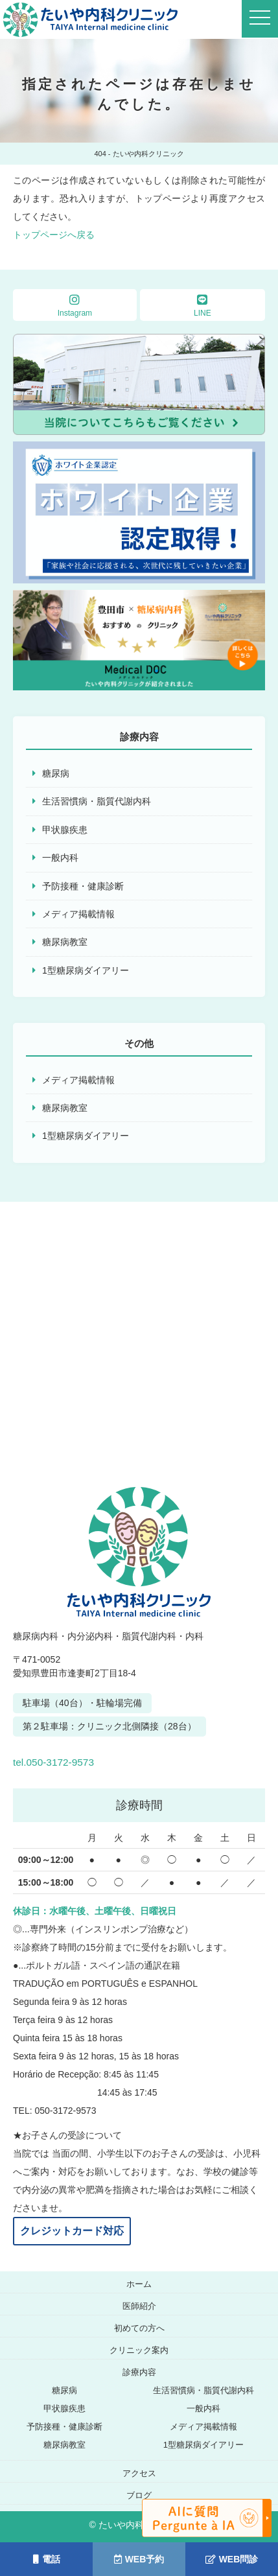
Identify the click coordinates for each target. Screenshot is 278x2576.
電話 (46, 2559)
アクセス (139, 2473)
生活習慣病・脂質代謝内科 (96, 801)
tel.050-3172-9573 (92, 1759)
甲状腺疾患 (64, 830)
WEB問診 (232, 2559)
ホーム (139, 2284)
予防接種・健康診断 (83, 886)
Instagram (75, 306)
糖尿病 (55, 773)
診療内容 (139, 2372)
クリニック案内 (139, 2350)
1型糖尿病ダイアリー (85, 970)
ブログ (139, 2495)
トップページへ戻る (54, 234)
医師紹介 (139, 2306)
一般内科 (60, 857)
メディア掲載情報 (78, 914)
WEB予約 (139, 2559)
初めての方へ (139, 2328)
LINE (202, 306)
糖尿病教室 (64, 942)
